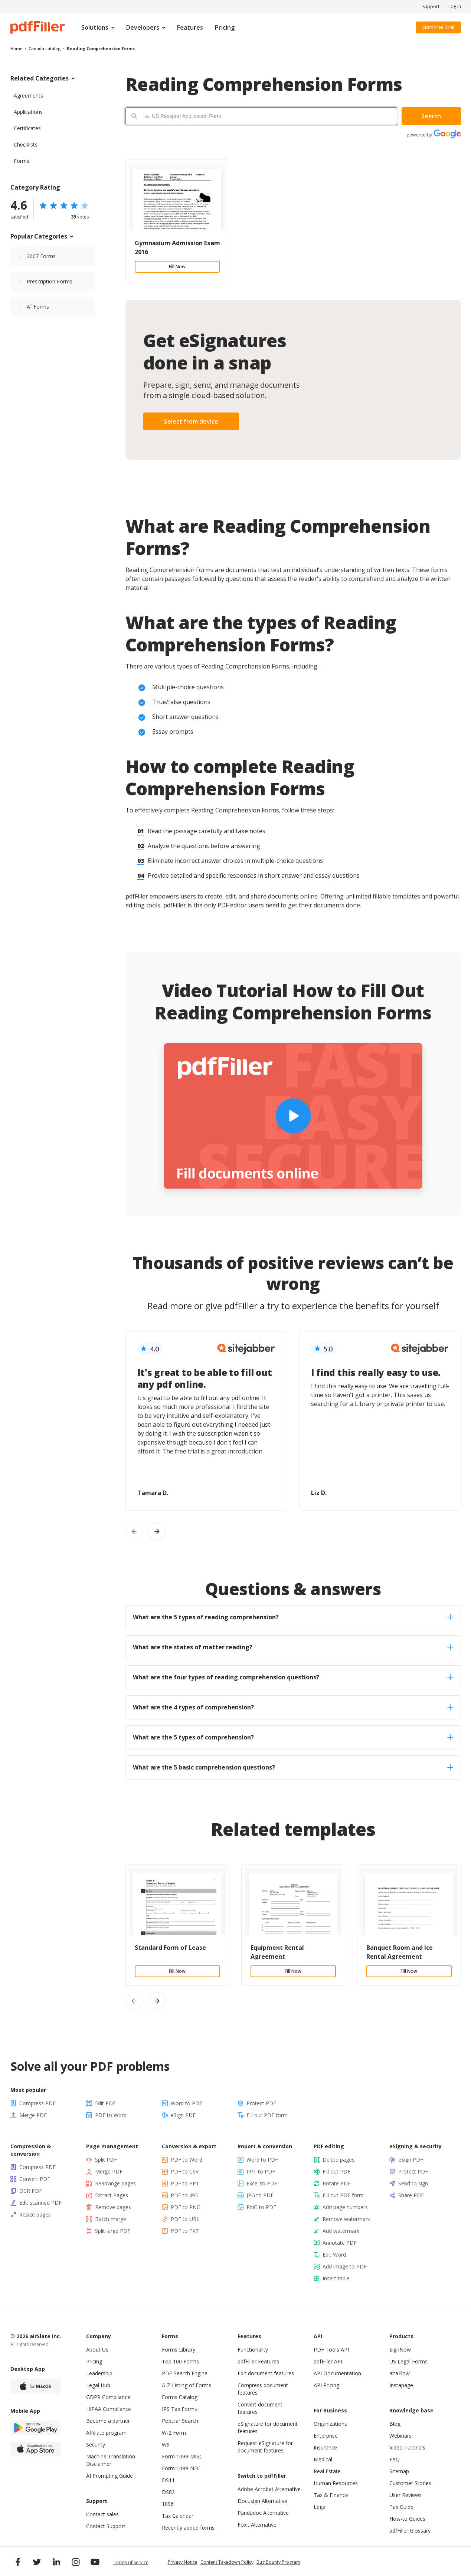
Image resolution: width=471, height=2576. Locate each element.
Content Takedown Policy (227, 2562)
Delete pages (338, 2159)
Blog (394, 2423)
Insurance (325, 2447)
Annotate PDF (340, 2242)
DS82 (168, 2492)
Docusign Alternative (262, 2500)
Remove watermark (346, 2218)
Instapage (401, 2385)
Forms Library (178, 2349)
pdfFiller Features (258, 2361)
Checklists (25, 144)
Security (95, 2444)
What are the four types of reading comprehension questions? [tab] (293, 1677)
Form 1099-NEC (181, 2468)
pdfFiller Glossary (410, 2530)
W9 (166, 2444)
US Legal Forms (408, 2361)
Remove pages (113, 2207)
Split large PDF (112, 2230)
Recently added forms (188, 2527)
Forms (21, 160)
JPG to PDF (260, 2195)
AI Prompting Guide (109, 2475)
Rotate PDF (337, 2183)
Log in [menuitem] (454, 7)
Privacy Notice (182, 2562)
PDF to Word (111, 2115)
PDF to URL (185, 2218)
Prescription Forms (49, 281)
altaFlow (399, 2373)
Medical (323, 2459)
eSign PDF (183, 2115)
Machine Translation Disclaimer (110, 2460)
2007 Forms (41, 256)
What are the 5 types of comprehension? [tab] (293, 1737)
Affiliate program (106, 2432)
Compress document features (263, 2389)
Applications (28, 111)
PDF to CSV (185, 2171)
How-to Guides (407, 2518)
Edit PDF (105, 2103)
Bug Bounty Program (278, 2562)
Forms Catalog (179, 2397)
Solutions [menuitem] (94, 27)
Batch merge (110, 2218)
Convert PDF (34, 2178)
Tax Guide (401, 2506)
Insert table (336, 2278)
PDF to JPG (184, 2195)
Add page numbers (345, 2207)
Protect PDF (261, 2103)
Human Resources (336, 2483)
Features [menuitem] (190, 27)
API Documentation (337, 2373)
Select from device (191, 421)
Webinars (400, 2435)
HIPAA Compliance (108, 2408)
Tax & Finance (331, 2494)
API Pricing (326, 2385)
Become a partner (108, 2420)
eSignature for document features (268, 2427)
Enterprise (326, 2435)
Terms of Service (131, 2562)
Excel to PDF (261, 2183)
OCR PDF (30, 2190)
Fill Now (177, 266)
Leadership (99, 2373)
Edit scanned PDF (40, 2202)
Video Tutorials (407, 2447)
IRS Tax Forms (179, 2408)
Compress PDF (37, 2103)
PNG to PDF (261, 2207)
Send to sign (413, 2183)
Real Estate (327, 2471)
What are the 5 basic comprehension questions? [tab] (293, 1767)
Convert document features (260, 2408)
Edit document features (266, 2373)
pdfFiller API (328, 2361)
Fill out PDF (336, 2171)
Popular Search (180, 2420)
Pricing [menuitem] (225, 27)
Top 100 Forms (180, 2361)
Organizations (330, 2423)
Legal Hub (98, 2385)
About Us (97, 2349)
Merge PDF (33, 2115)
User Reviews (405, 2494)
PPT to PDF (260, 2171)
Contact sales (102, 2514)
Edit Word (334, 2254)
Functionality (253, 2349)
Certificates (27, 128)
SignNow (400, 2349)
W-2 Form (174, 2432)
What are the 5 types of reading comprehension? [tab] (293, 1617)
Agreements (28, 95)
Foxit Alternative (257, 2524)
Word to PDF (186, 2103)
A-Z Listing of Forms (186, 2385)
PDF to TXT (185, 2230)
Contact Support (105, 2526)
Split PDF (106, 2159)
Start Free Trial (438, 27)
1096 (168, 2503)
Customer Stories (410, 2483)
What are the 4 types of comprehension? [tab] (293, 1707)
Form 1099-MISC (182, 2456)
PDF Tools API (331, 2349)
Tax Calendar (177, 2515)
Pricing (94, 2361)
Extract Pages (111, 2195)
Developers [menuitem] (142, 27)
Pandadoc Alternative (263, 2512)
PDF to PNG (185, 2207)
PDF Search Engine (184, 2373)
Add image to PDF (345, 2266)
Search (431, 116)
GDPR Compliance (108, 2397)
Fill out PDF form (267, 2115)
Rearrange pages (115, 2183)
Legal (320, 2506)
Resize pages (35, 2214)
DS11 (168, 2480)
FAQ (394, 2459)
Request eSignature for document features (265, 2446)
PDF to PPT (185, 2183)
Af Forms (38, 306)
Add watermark (341, 2230)
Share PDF (411, 2195)
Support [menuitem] (430, 7)
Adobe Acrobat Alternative (269, 2489)
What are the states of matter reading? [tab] (293, 1647)
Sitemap (399, 2471)
